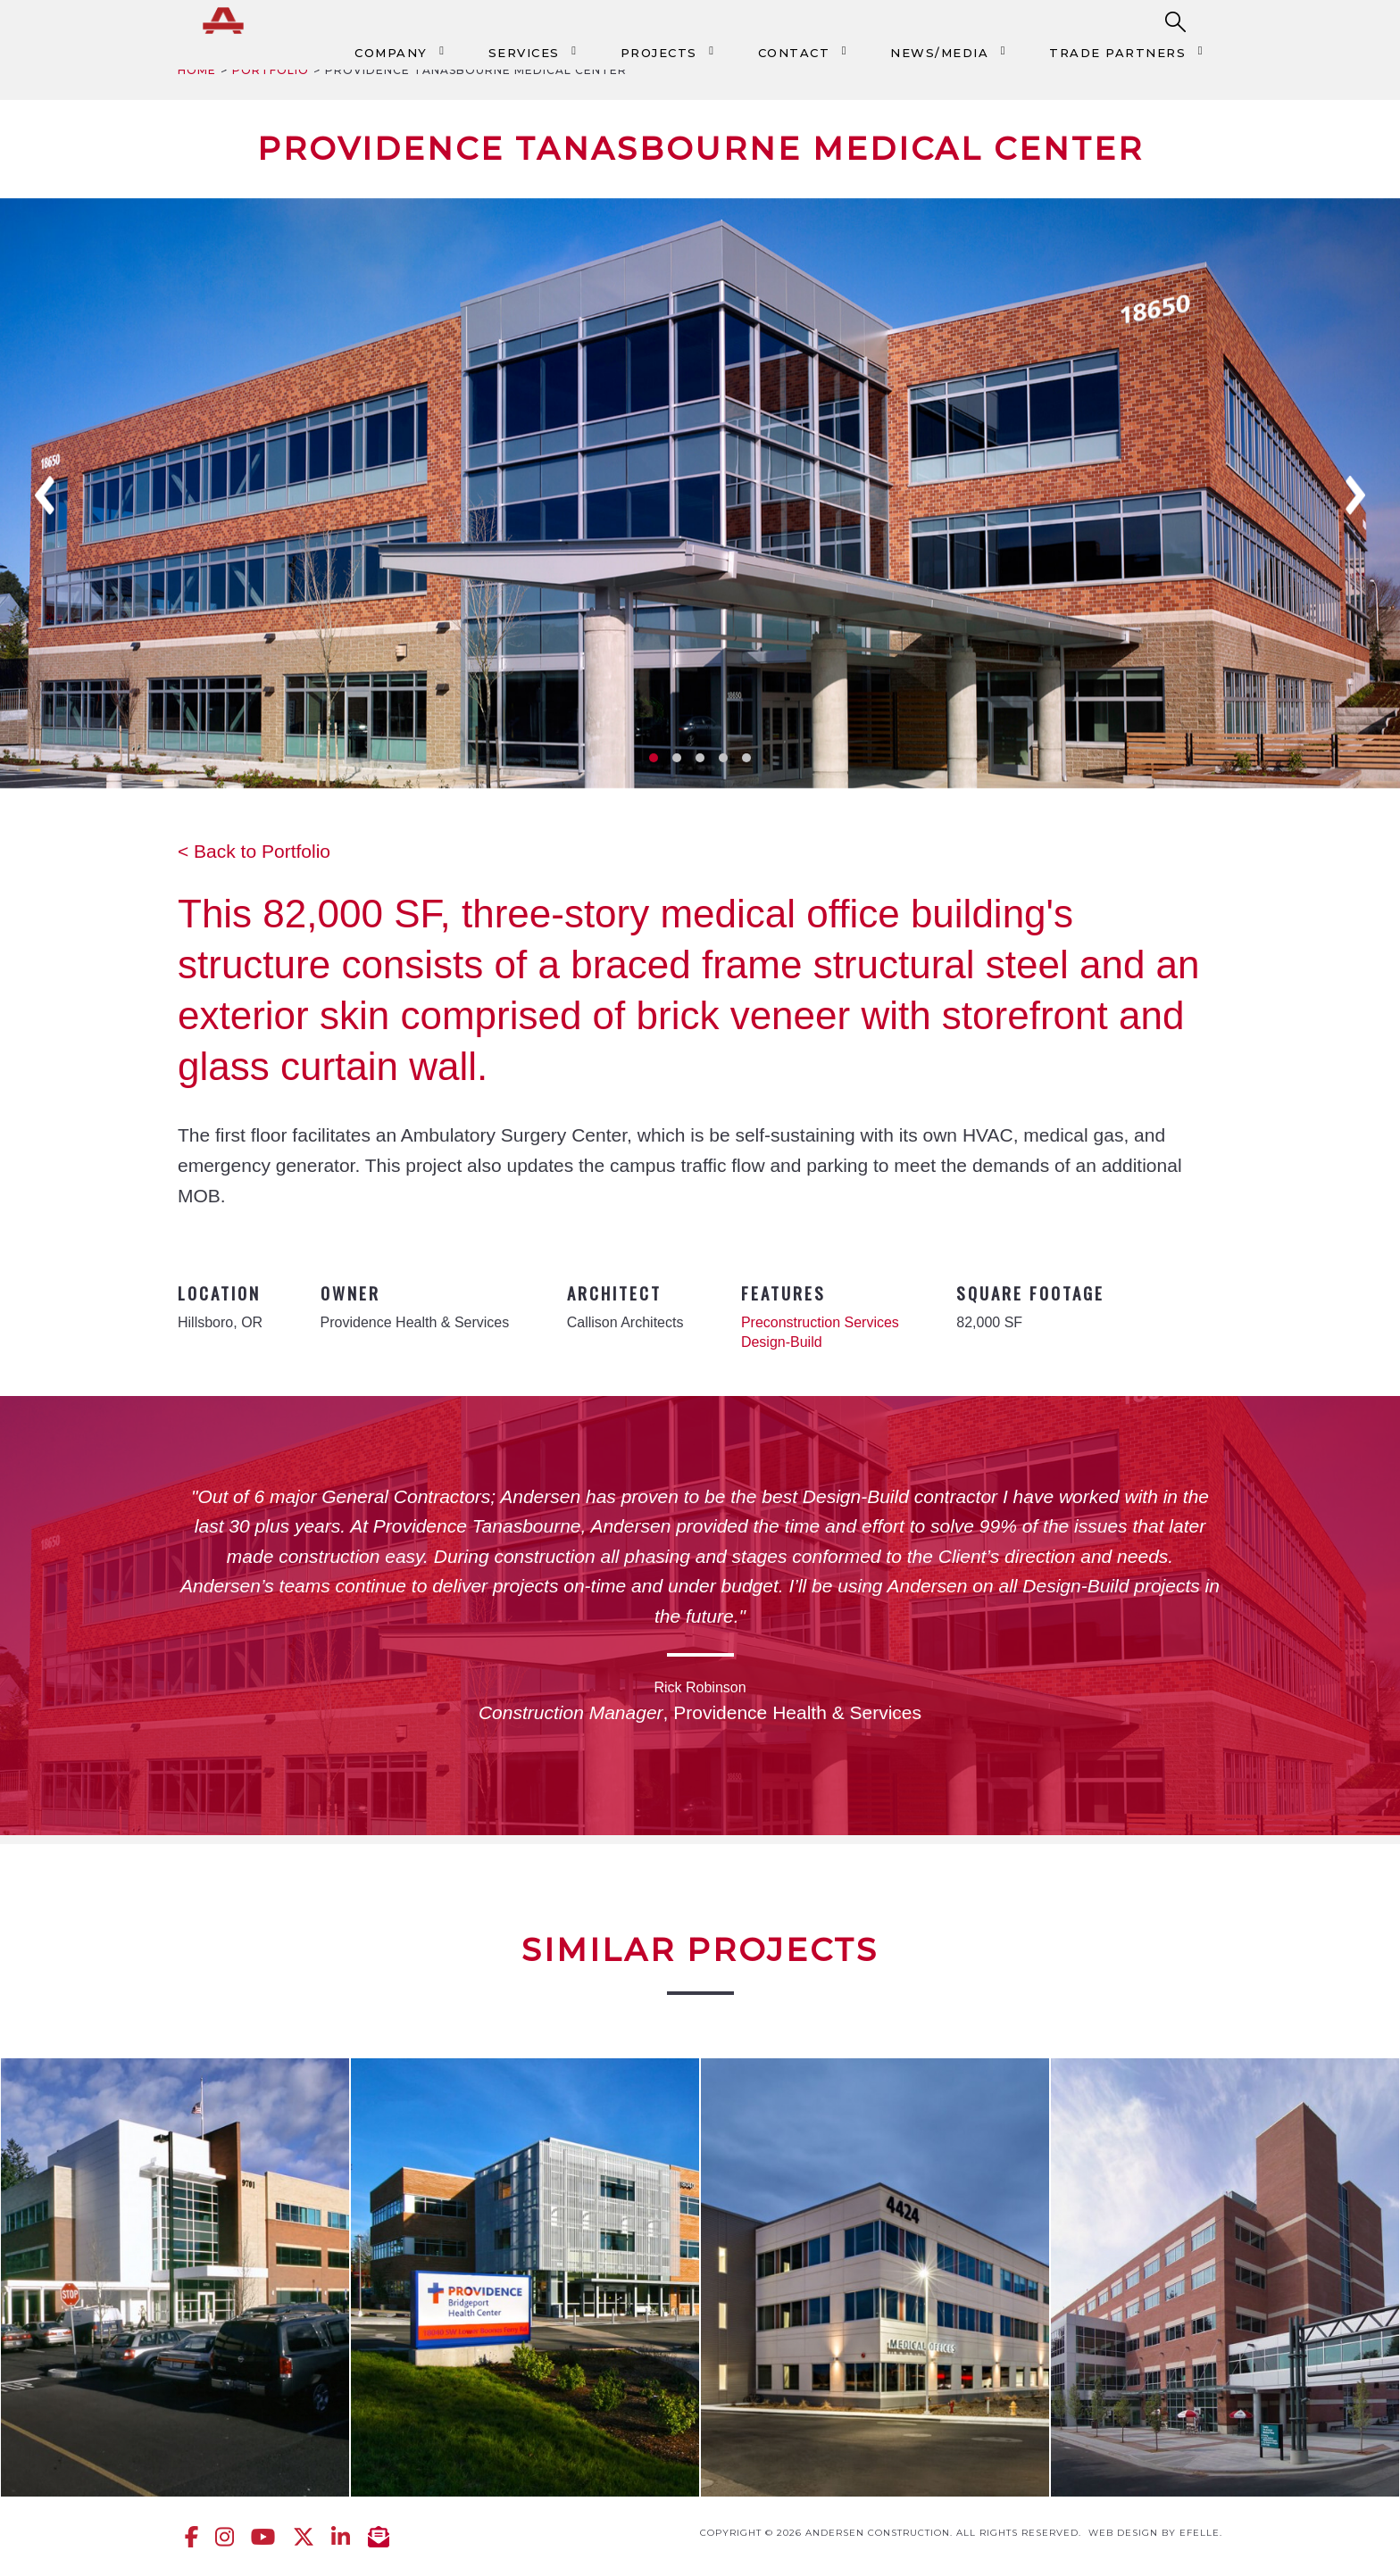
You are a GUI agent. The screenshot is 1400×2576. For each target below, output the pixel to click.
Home (197, 70)
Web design (1123, 2533)
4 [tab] (723, 757)
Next (1355, 495)
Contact (794, 53)
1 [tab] (653, 757)
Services (524, 53)
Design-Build (781, 1342)
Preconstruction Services (820, 1322)
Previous (44, 495)
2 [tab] (676, 757)
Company (391, 53)
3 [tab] (700, 757)
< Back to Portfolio (254, 851)
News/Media (939, 53)
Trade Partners (1117, 53)
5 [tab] (746, 757)
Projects (659, 53)
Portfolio (270, 70)
